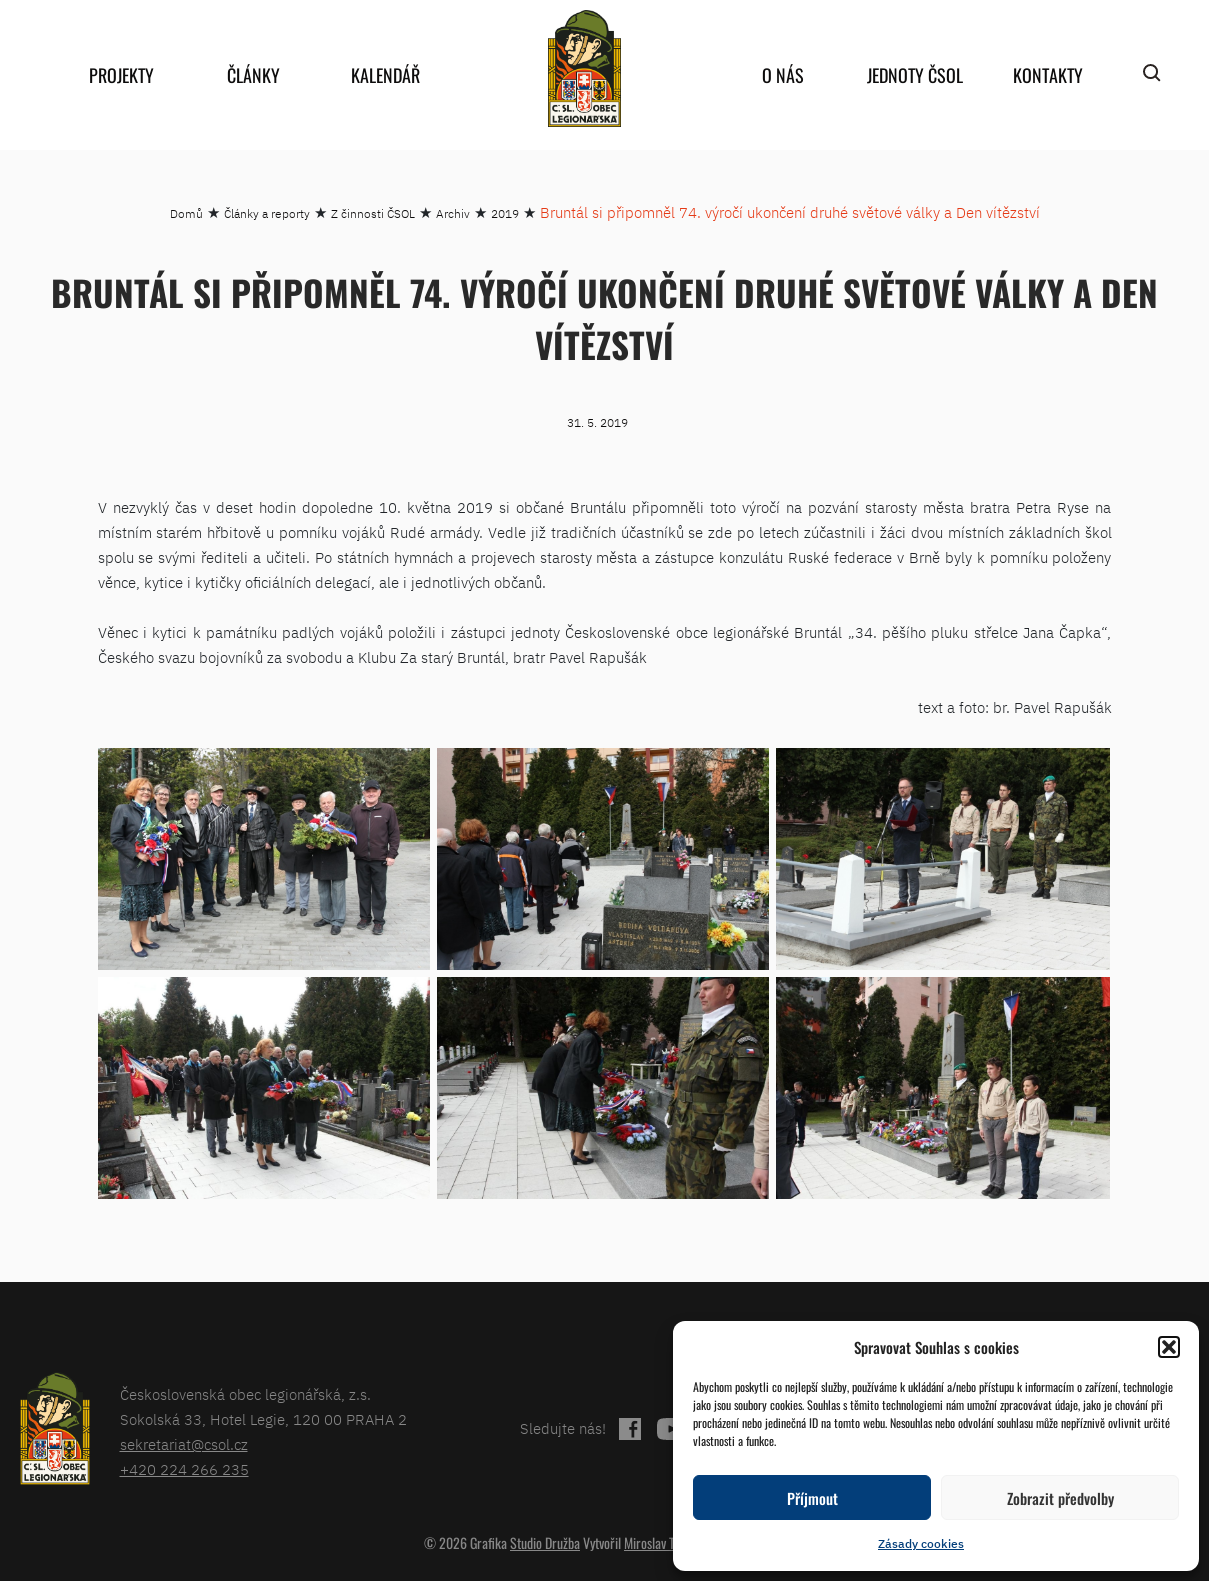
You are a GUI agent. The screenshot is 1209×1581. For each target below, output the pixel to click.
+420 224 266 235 (184, 1469)
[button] (1169, 1347)
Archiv (453, 213)
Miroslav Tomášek (669, 1542)
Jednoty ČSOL (915, 75)
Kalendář (385, 75)
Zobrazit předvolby (1060, 1498)
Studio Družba (545, 1542)
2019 (505, 213)
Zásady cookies (921, 1543)
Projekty (121, 75)
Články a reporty (267, 213)
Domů (186, 213)
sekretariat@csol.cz (184, 1444)
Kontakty (1048, 75)
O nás (783, 75)
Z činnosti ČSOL (373, 213)
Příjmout (812, 1498)
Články (253, 75)
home (585, 68)
